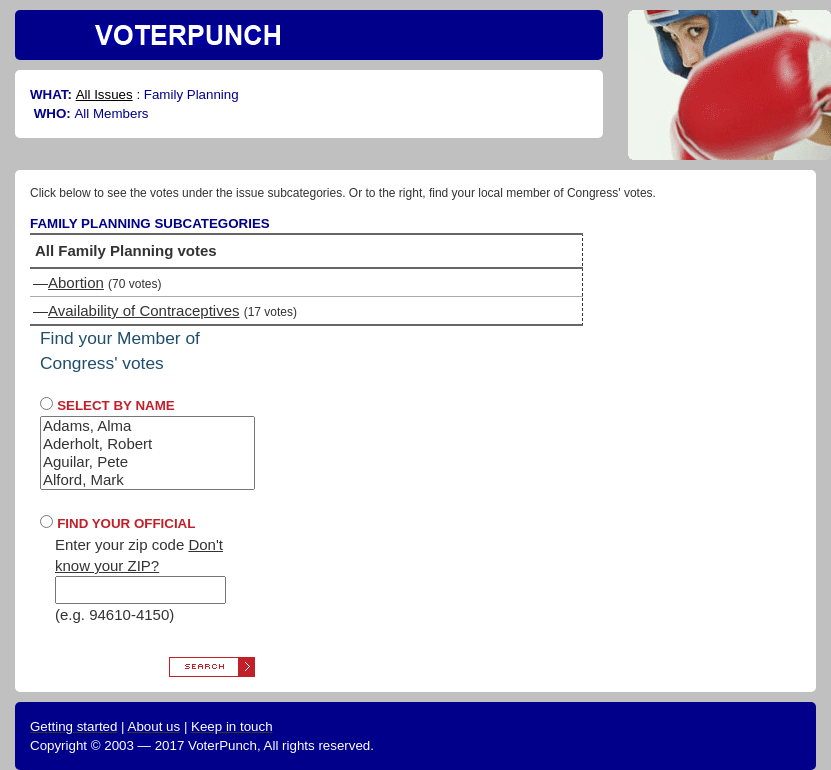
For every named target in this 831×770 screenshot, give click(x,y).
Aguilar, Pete (147, 462)
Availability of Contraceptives (143, 310)
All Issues (104, 94)
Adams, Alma (147, 426)
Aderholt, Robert (147, 444)
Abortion (76, 282)
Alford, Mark (147, 480)
